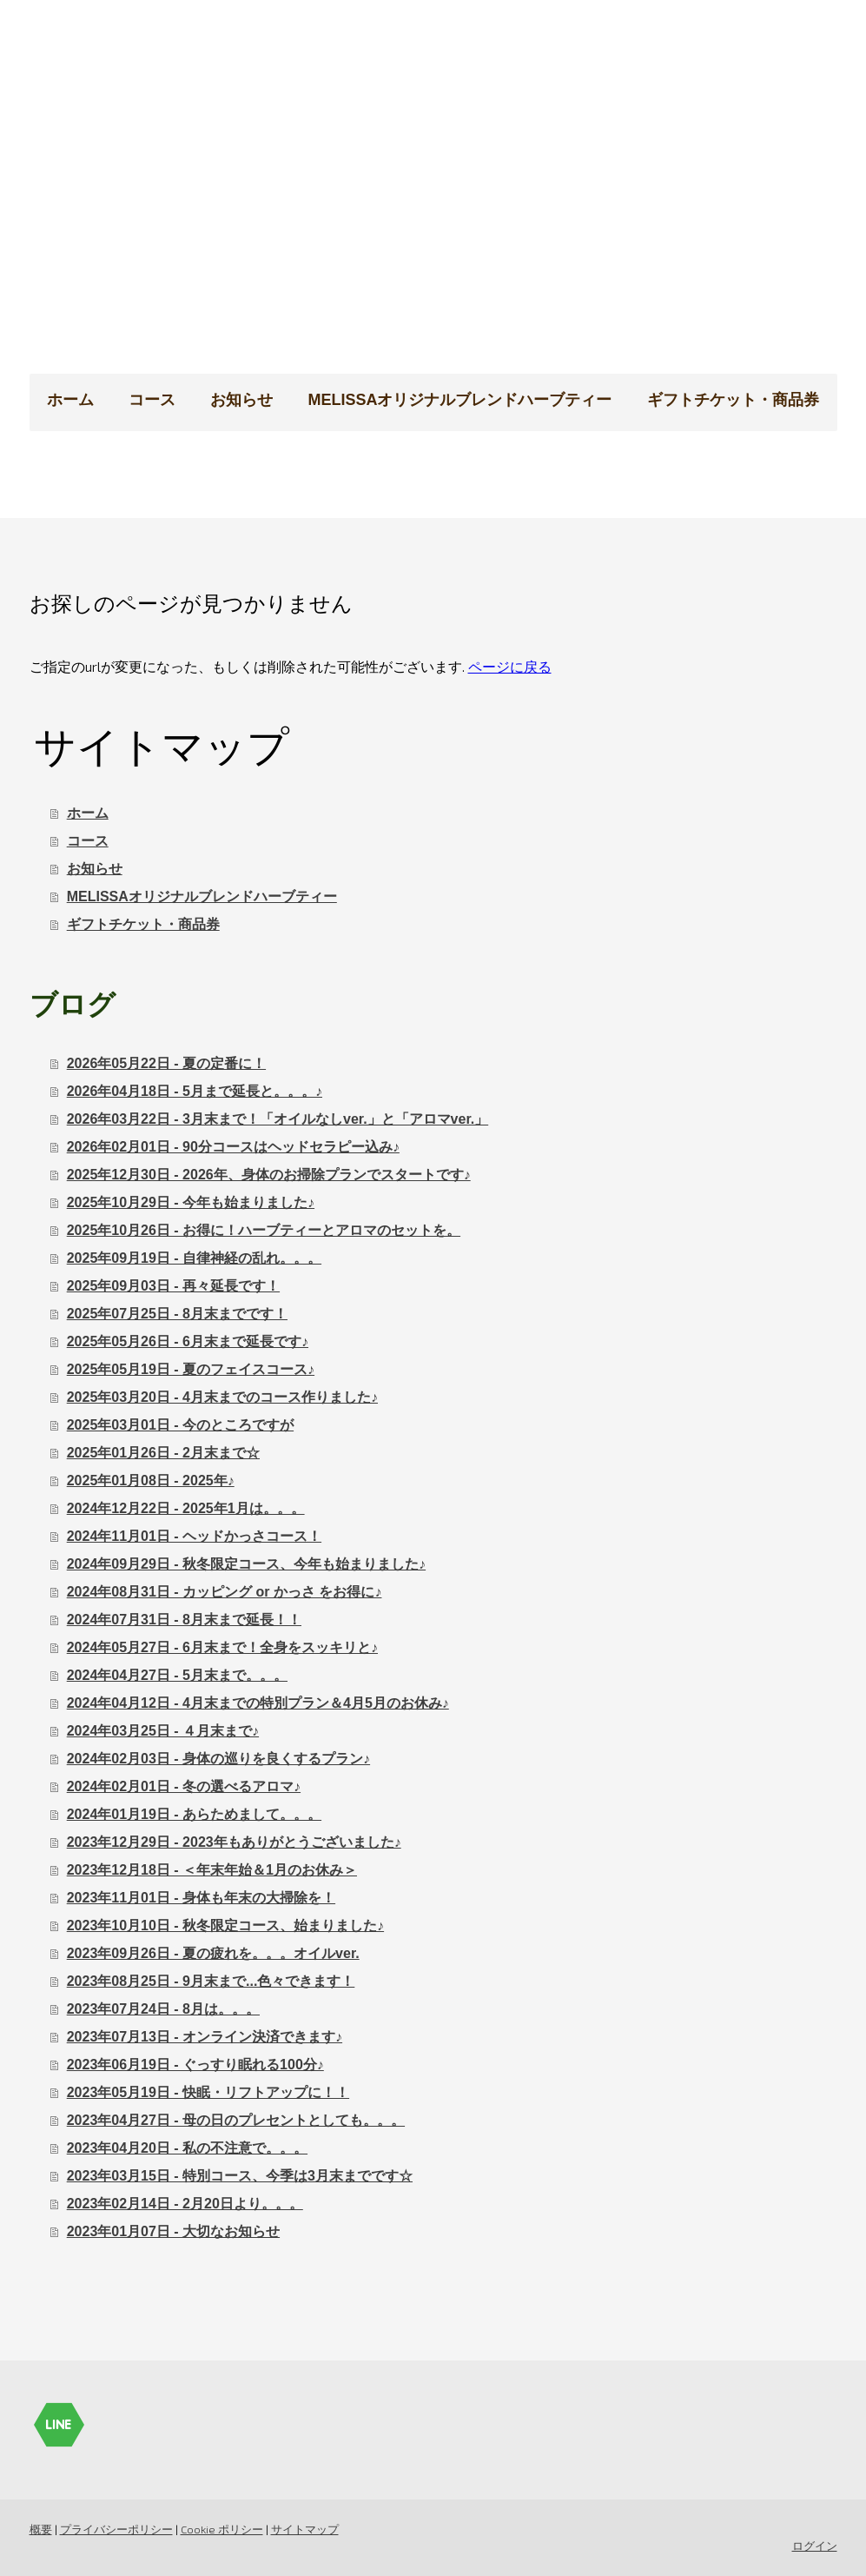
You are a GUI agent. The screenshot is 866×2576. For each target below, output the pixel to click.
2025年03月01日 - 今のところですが (180, 1424)
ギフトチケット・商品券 (733, 399)
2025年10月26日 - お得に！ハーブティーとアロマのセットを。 (263, 1230)
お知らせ (241, 399)
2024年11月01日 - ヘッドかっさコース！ (194, 1536)
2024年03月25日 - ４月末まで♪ (163, 1730)
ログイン (814, 2546)
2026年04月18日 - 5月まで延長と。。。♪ (194, 1091)
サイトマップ (305, 2529)
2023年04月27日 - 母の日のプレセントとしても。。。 (236, 2120)
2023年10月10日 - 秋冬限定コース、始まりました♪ (225, 1925)
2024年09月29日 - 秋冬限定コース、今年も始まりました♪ (246, 1564)
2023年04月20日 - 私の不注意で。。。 (187, 2148)
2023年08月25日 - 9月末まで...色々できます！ (211, 1981)
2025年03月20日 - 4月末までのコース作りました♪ (222, 1397)
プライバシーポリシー (116, 2529)
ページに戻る (510, 666)
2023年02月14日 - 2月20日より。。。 (185, 2203)
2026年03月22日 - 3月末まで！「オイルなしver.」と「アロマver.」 (277, 1119)
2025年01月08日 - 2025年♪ (151, 1480)
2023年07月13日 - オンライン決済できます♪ (204, 2036)
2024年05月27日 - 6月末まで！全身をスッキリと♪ (222, 1647)
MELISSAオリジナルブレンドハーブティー (459, 399)
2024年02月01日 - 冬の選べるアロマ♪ (184, 1786)
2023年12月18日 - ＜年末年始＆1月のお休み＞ (212, 1869)
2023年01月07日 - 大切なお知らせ (173, 2231)
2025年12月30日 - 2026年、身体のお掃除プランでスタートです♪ (269, 1174)
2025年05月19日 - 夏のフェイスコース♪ (190, 1369)
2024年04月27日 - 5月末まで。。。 (177, 1675)
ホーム (70, 399)
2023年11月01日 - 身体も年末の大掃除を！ (201, 1897)
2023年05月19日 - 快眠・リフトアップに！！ (208, 2092)
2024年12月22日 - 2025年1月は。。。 (186, 1508)
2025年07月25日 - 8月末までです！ (177, 1313)
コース (152, 399)
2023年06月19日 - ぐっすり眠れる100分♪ (195, 2064)
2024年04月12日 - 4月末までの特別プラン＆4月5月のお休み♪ (258, 1703)
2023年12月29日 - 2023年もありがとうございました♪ (234, 1842)
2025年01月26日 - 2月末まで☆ (163, 1452)
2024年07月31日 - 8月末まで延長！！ (184, 1619)
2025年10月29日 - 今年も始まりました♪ (190, 1202)
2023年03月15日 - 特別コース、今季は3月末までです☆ (240, 2175)
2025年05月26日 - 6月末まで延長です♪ (187, 1341)
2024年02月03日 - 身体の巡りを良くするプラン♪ (218, 1758)
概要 (41, 2529)
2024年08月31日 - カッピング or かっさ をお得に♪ (224, 1591)
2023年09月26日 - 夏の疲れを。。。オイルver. (213, 1953)
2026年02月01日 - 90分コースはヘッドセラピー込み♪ (233, 1146)
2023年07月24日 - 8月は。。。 (163, 2009)
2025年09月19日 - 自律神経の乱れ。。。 (194, 1258)
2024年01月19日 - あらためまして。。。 (194, 1814)
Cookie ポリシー (222, 2529)
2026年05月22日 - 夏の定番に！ (166, 1063)
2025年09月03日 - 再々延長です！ (173, 1285)
